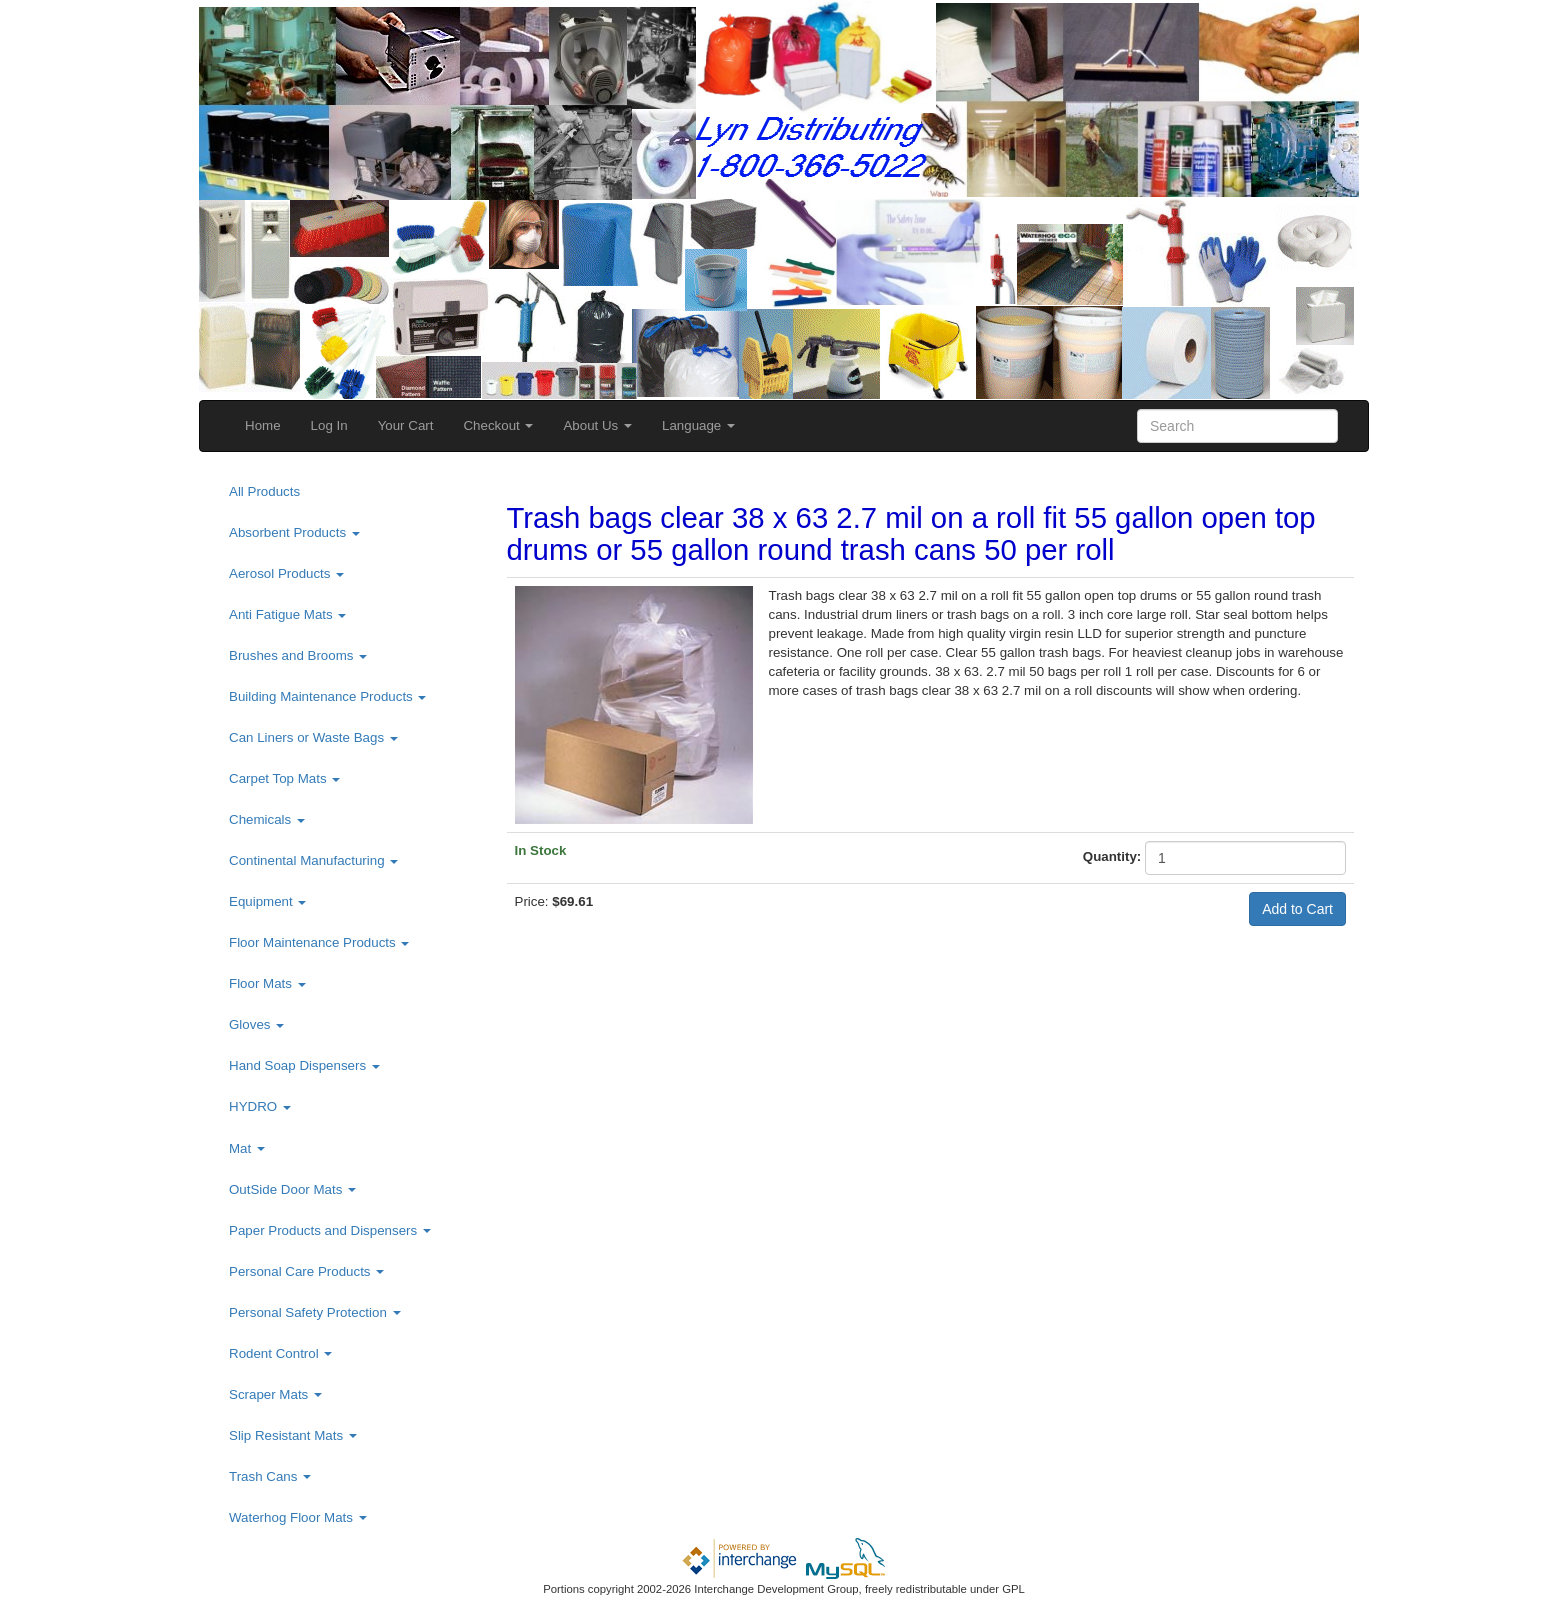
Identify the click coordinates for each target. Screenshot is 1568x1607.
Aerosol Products (286, 573)
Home (263, 425)
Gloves (256, 1024)
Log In (329, 425)
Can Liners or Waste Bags (313, 737)
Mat (247, 1148)
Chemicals (267, 819)
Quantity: (1112, 856)
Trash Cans (270, 1476)
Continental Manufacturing (313, 860)
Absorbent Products (294, 532)
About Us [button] (597, 425)
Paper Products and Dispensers (330, 1230)
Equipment (267, 901)
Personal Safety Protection (315, 1312)
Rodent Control (280, 1353)
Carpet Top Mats (284, 778)
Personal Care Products (306, 1271)
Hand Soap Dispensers (304, 1065)
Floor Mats (267, 983)
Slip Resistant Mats (293, 1435)
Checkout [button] (498, 425)
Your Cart (406, 425)
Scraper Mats (275, 1394)
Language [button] (698, 425)
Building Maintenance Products (327, 696)
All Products (264, 491)
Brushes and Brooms (298, 655)
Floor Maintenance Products (319, 942)
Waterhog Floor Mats (298, 1517)
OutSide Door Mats (292, 1189)
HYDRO (260, 1106)
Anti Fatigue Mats (287, 614)
